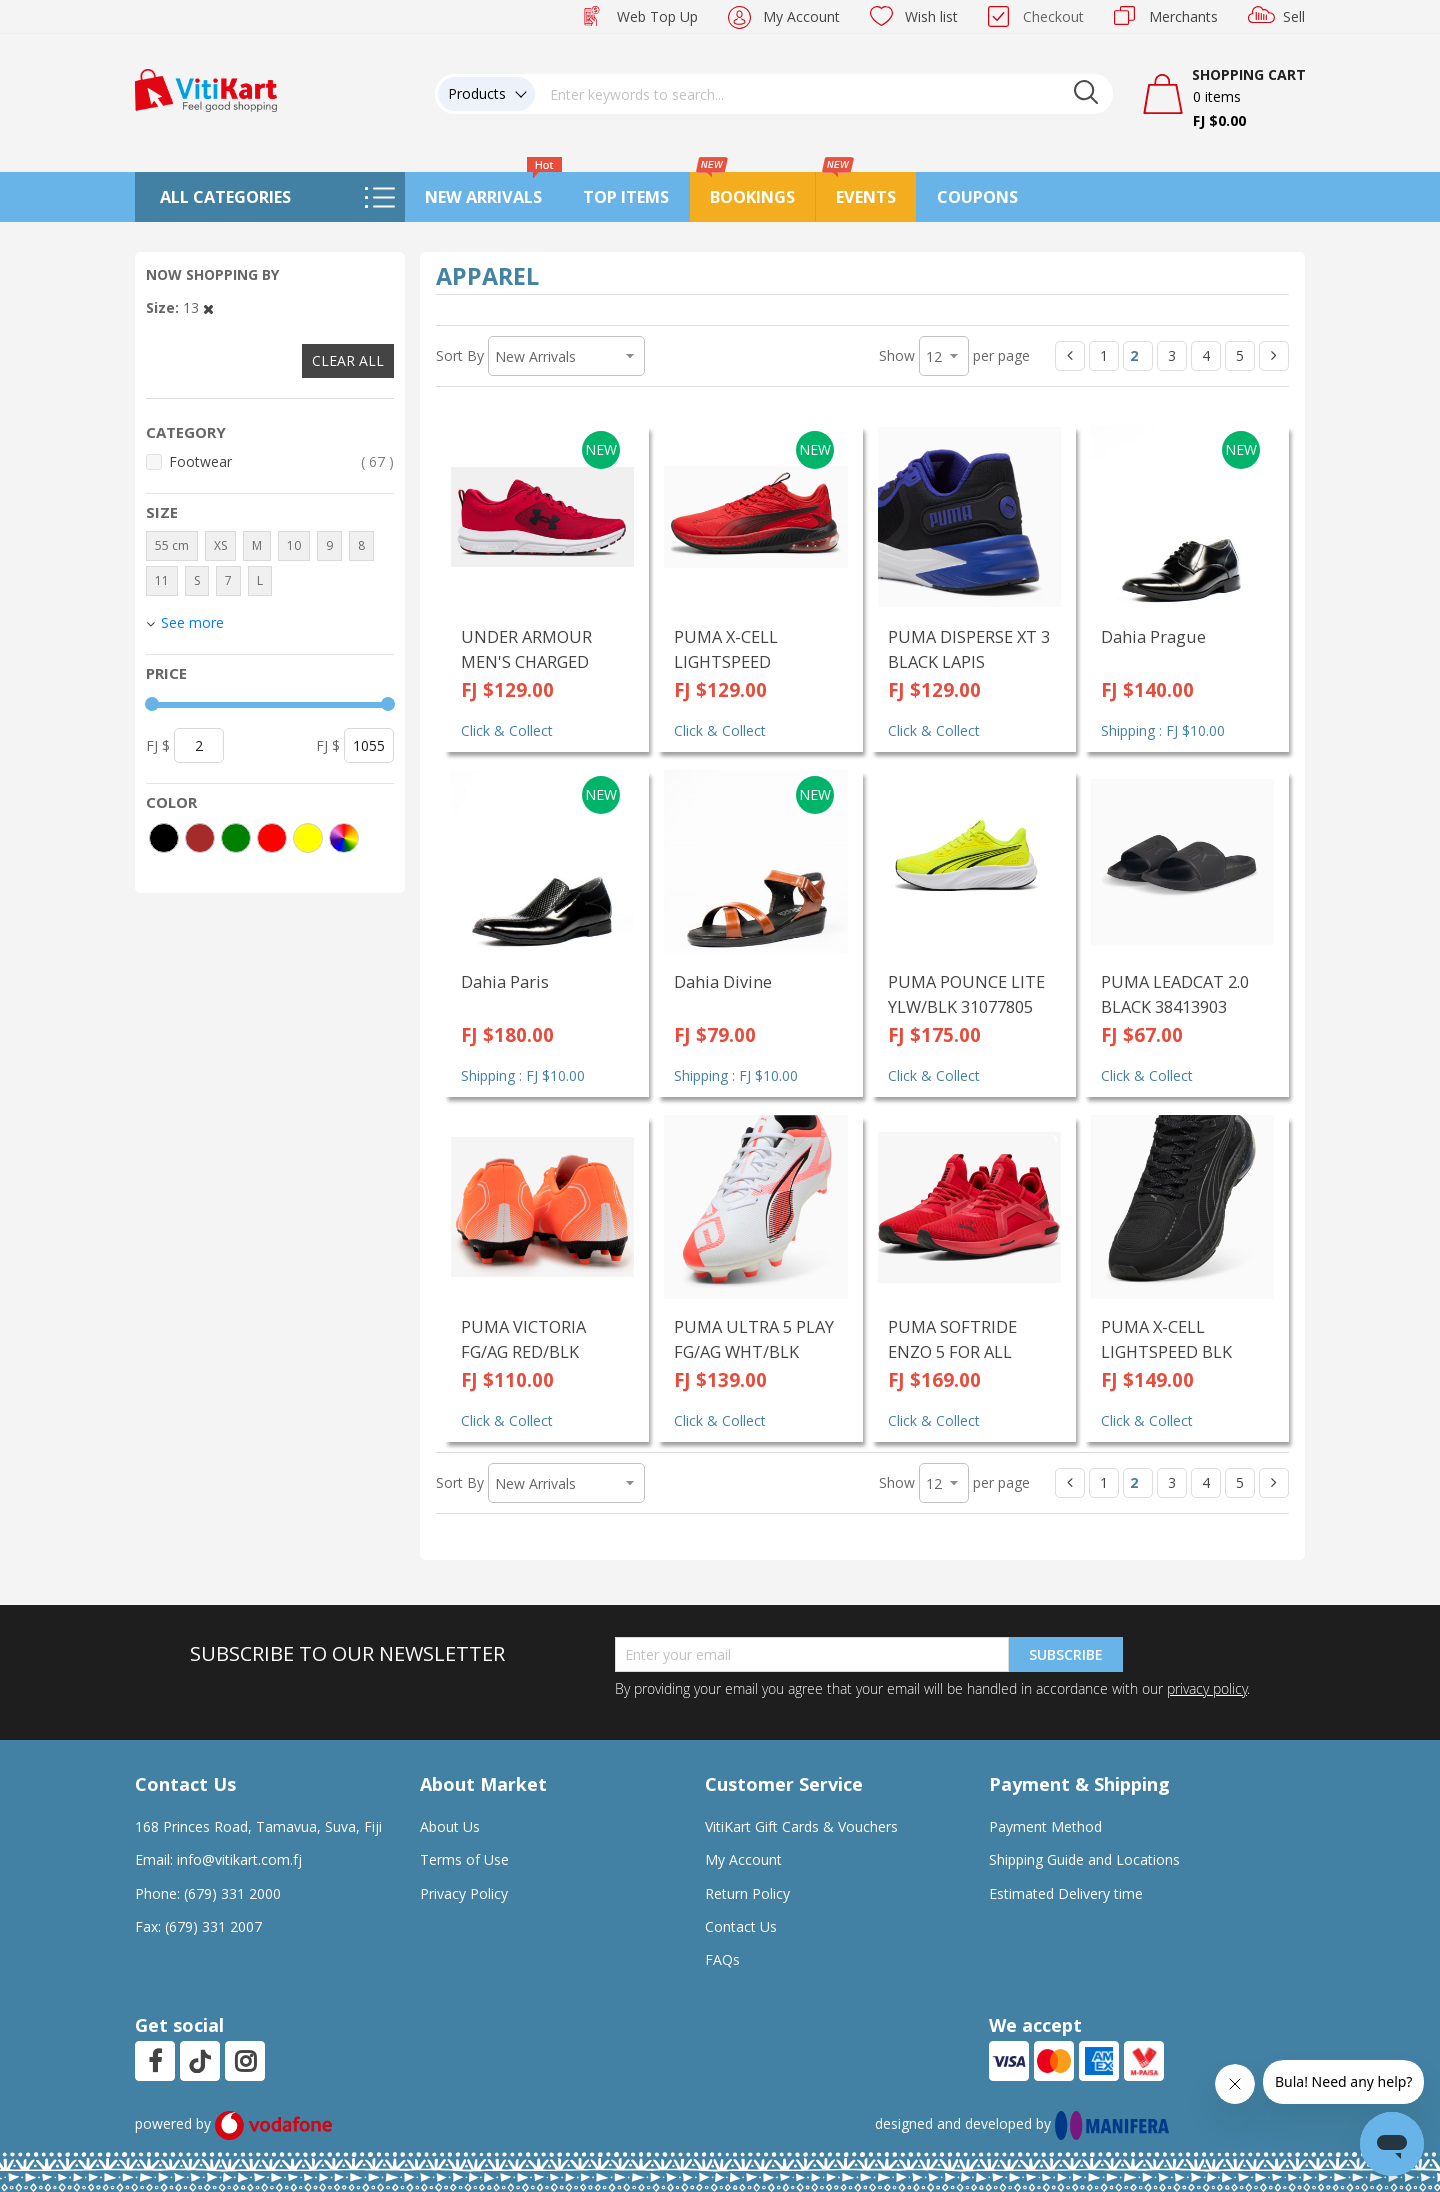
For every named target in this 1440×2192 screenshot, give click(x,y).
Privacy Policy (464, 1893)
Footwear (281, 461)
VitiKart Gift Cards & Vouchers (801, 1826)
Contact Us (741, 1926)
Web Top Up (657, 16)
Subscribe (1066, 1654)
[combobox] (824, 94)
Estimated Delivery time (1066, 1893)
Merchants (1183, 16)
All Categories (225, 197)
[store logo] (206, 88)
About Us (450, 1826)
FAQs (722, 1959)
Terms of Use (464, 1859)
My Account (801, 16)
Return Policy (747, 1893)
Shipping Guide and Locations (1084, 1859)
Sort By (460, 355)
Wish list (931, 16)
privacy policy (1207, 1688)
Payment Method (1045, 1826)
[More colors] (344, 838)
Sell (1294, 16)
